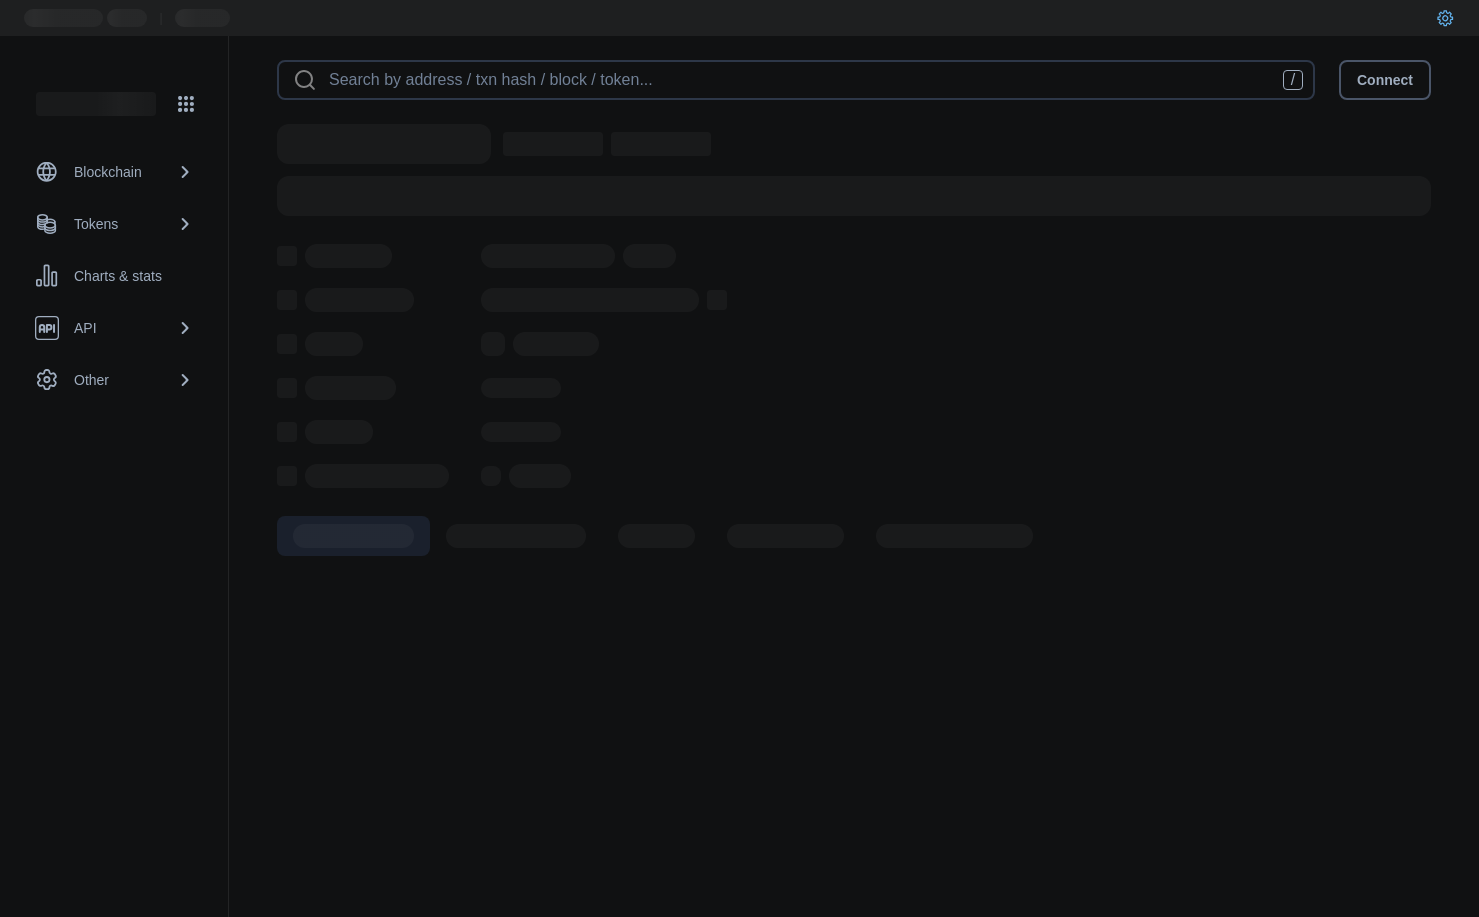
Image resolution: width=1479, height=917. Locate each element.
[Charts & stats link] (114, 276)
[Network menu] (186, 104)
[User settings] (1445, 18)
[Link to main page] (96, 104)
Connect (1385, 80)
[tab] (353, 536)
